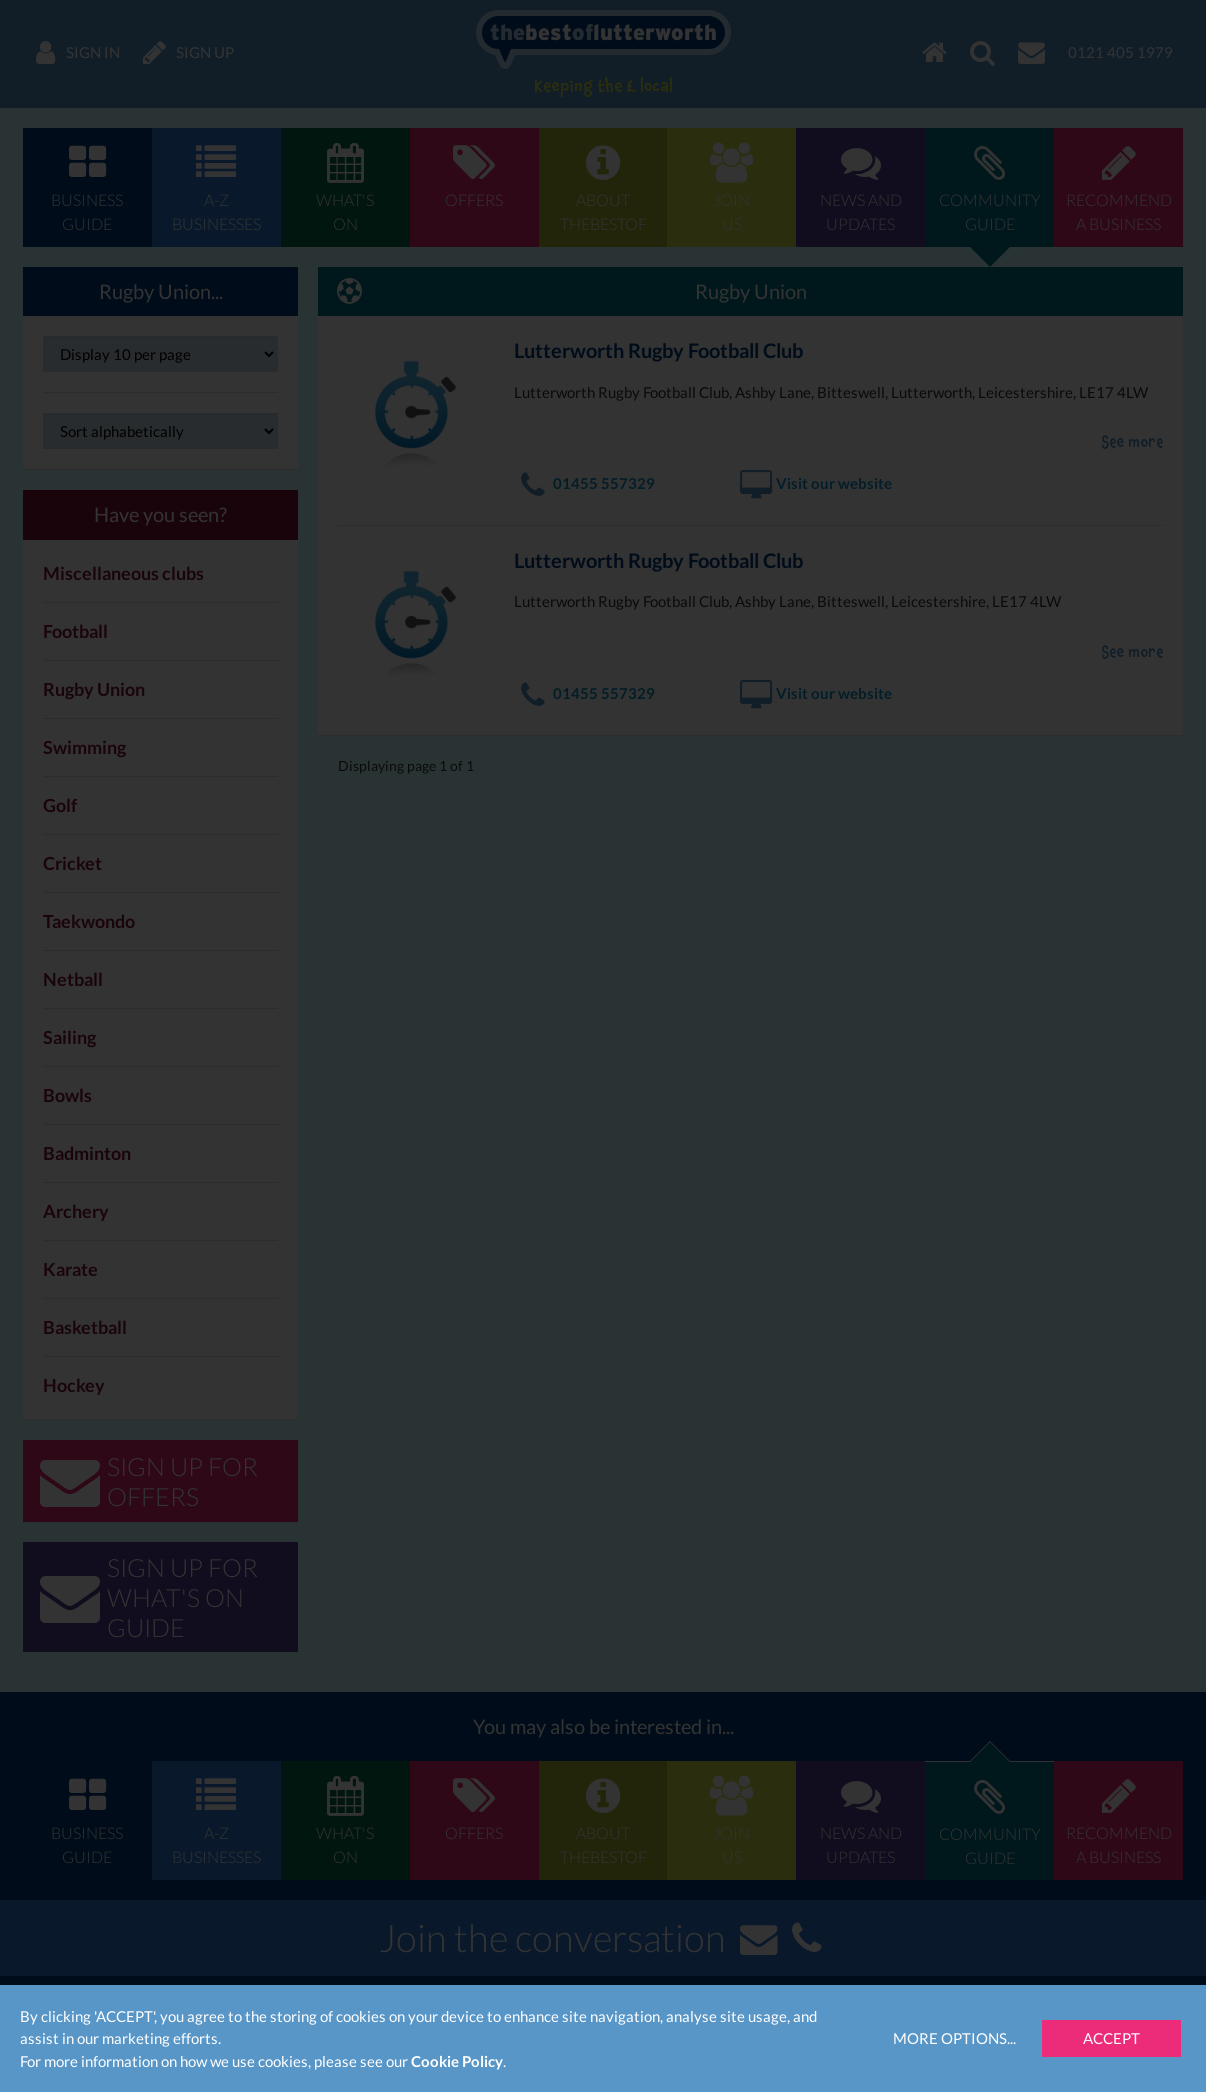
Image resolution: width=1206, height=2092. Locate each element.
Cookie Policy (457, 2061)
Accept (1111, 2038)
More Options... (954, 2038)
